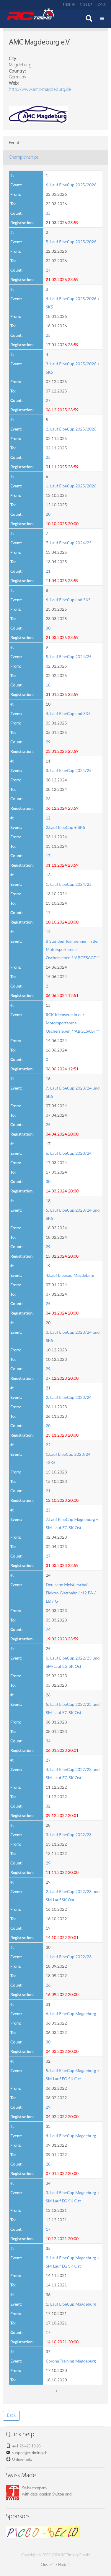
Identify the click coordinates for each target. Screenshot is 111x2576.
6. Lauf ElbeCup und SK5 (68, 599)
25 (48, 335)
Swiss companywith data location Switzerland (39, 2491)
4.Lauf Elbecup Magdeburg (70, 1275)
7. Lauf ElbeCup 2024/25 (69, 542)
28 (48, 2163)
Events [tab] (15, 143)
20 (48, 514)
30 (48, 627)
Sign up (86, 5)
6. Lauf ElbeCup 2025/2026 (71, 184)
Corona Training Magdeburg (71, 2360)
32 (48, 1805)
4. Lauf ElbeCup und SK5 (68, 713)
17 (48, 855)
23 (48, 798)
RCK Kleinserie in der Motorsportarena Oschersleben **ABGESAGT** (72, 1023)
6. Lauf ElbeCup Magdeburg (71, 2013)
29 (48, 741)
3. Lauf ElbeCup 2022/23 (69, 1834)
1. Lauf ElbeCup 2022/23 (69, 1956)
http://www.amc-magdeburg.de (40, 89)
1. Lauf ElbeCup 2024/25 (69, 884)
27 (48, 269)
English (69, 5)
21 (48, 571)
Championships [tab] (24, 157)
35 (48, 213)
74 (48, 1629)
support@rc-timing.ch (30, 2453)
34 (48, 1740)
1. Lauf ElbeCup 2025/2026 (71, 485)
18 (48, 684)
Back (11, 2415)
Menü (102, 19)
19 (48, 1928)
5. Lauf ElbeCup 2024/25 (69, 656)
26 (48, 1984)
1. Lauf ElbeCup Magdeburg (71, 2303)
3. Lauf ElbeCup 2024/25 (69, 770)
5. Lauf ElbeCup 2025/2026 (71, 241)
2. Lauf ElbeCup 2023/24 (69, 1397)
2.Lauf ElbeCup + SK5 (65, 827)
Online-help (22, 2459)
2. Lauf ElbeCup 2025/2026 (71, 428)
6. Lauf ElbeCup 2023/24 (69, 1153)
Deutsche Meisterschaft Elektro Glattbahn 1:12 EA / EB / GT (71, 1593)
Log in (102, 5)
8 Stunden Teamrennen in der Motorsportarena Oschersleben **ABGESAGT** (72, 949)
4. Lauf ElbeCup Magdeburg (71, 2135)
